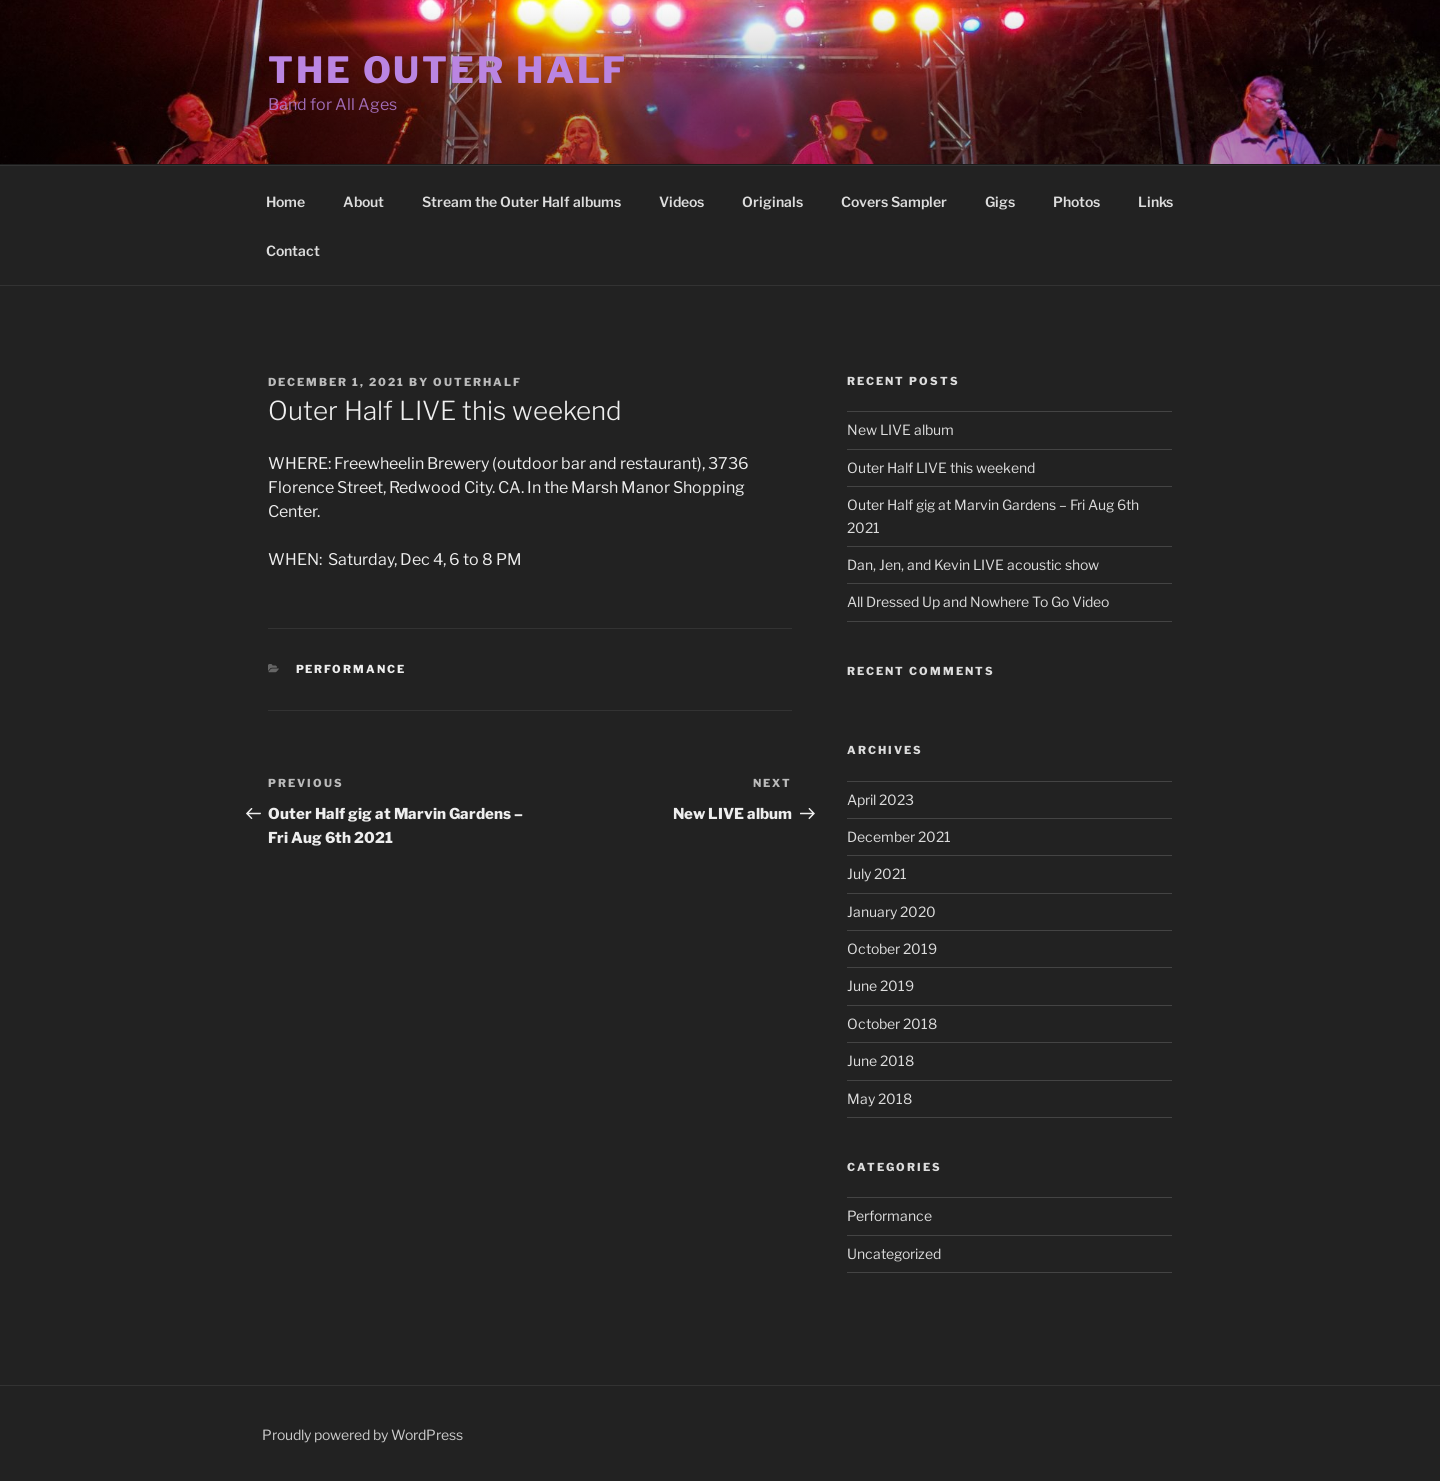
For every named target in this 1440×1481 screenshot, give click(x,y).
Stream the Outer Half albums (521, 201)
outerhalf (477, 382)
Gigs (1000, 201)
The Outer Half (448, 70)
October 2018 (892, 1023)
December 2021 (899, 836)
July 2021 (877, 873)
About (363, 201)
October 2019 (892, 948)
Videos (681, 201)
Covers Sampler (894, 201)
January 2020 (891, 911)
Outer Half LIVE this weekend (941, 467)
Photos (1076, 201)
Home (285, 201)
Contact (293, 250)
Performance (351, 669)
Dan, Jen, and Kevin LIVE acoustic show (973, 564)
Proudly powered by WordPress (362, 1434)
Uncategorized (894, 1253)
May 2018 (879, 1098)
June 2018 (880, 1060)
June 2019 (880, 985)
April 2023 (880, 799)
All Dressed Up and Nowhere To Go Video (978, 601)
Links (1155, 201)
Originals (772, 201)
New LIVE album (900, 429)
